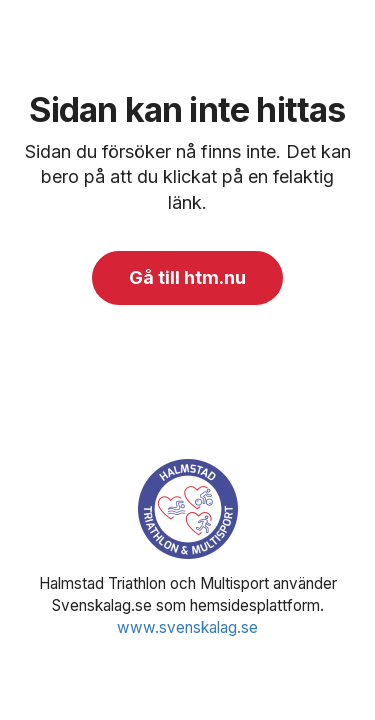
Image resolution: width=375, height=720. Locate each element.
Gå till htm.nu (187, 277)
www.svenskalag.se (187, 627)
